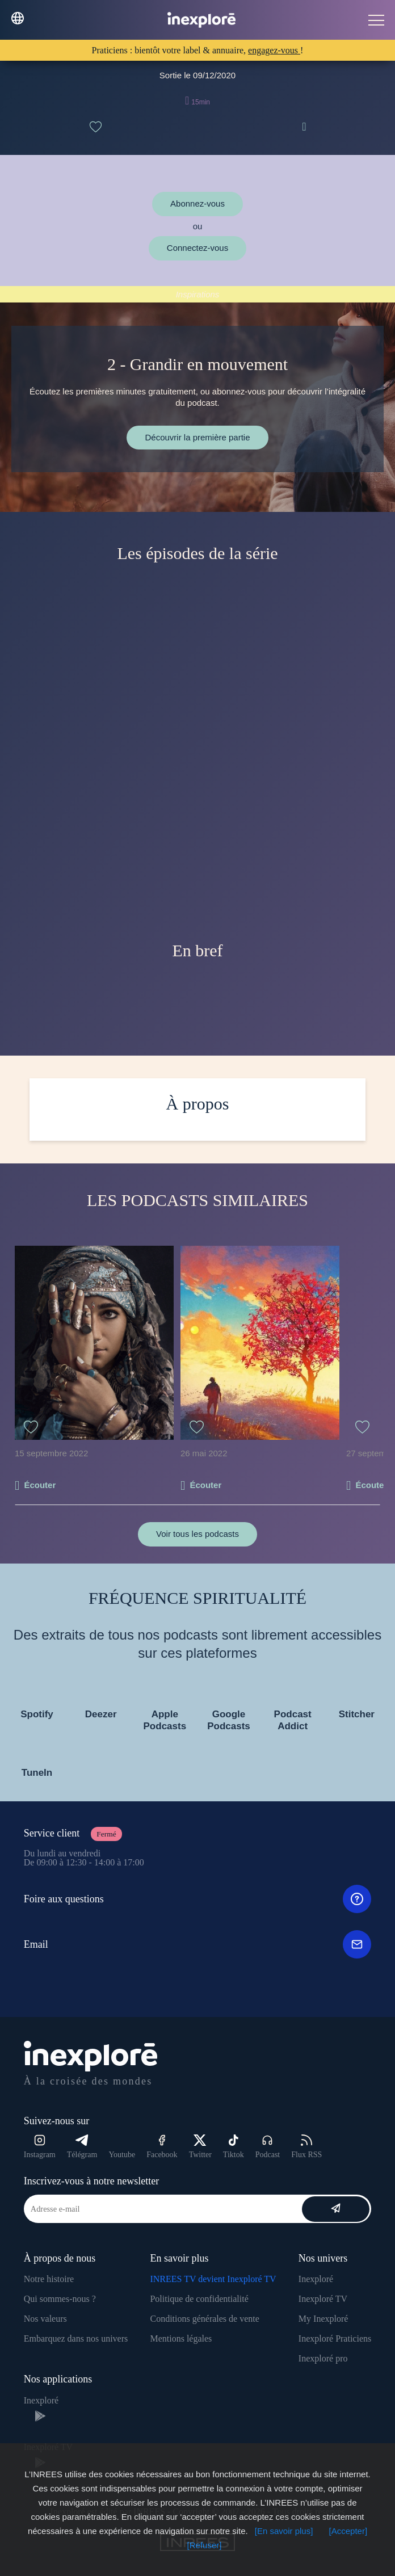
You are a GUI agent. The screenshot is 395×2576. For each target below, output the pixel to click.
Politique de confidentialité (199, 2299)
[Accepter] (348, 2531)
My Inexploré (323, 2318)
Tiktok (233, 2146)
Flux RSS (306, 2146)
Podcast (267, 2146)
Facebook (161, 2146)
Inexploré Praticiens (335, 2338)
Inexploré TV (323, 2299)
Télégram (82, 2146)
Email (198, 1944)
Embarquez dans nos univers (76, 2338)
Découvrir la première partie (197, 437)
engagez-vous (274, 50)
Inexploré (316, 2279)
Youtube (121, 2154)
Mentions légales (181, 2338)
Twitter (200, 2146)
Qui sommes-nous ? (60, 2299)
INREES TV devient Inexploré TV (213, 2279)
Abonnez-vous (197, 203)
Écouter (40, 1485)
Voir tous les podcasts (197, 1534)
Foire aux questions (198, 1899)
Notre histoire (49, 2279)
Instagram (40, 2146)
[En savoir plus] (284, 2531)
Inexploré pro (323, 2358)
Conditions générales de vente (204, 2318)
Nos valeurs (45, 2318)
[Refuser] (204, 2545)
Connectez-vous (197, 248)
